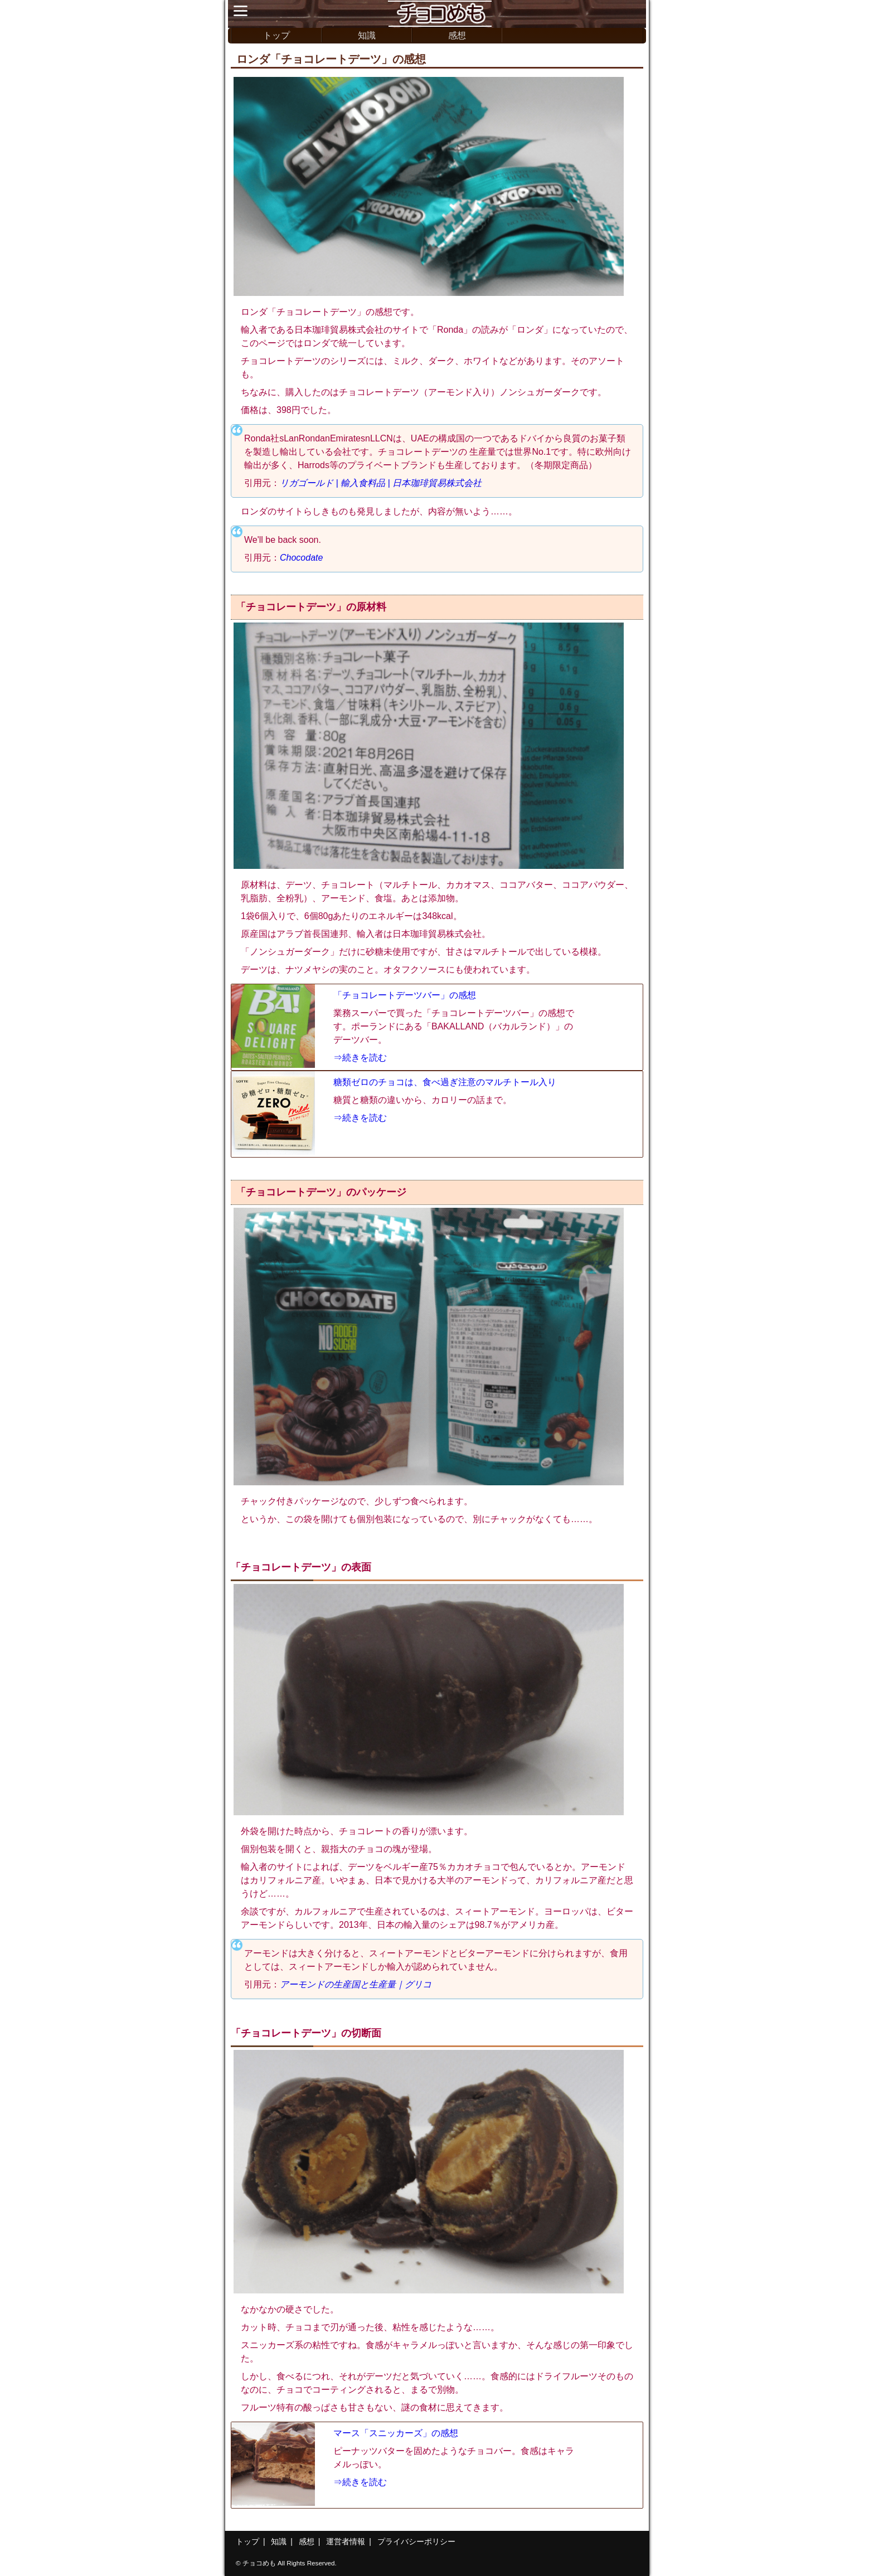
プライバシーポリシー (416, 2541)
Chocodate (301, 557)
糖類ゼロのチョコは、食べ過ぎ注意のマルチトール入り (444, 1082)
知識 (367, 35)
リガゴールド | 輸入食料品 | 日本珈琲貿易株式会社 (381, 483)
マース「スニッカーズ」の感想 (395, 2433)
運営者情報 (345, 2541)
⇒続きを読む (360, 1057)
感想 (457, 35)
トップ (276, 35)
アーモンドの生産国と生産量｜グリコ (355, 1984)
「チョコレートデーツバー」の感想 (404, 995)
